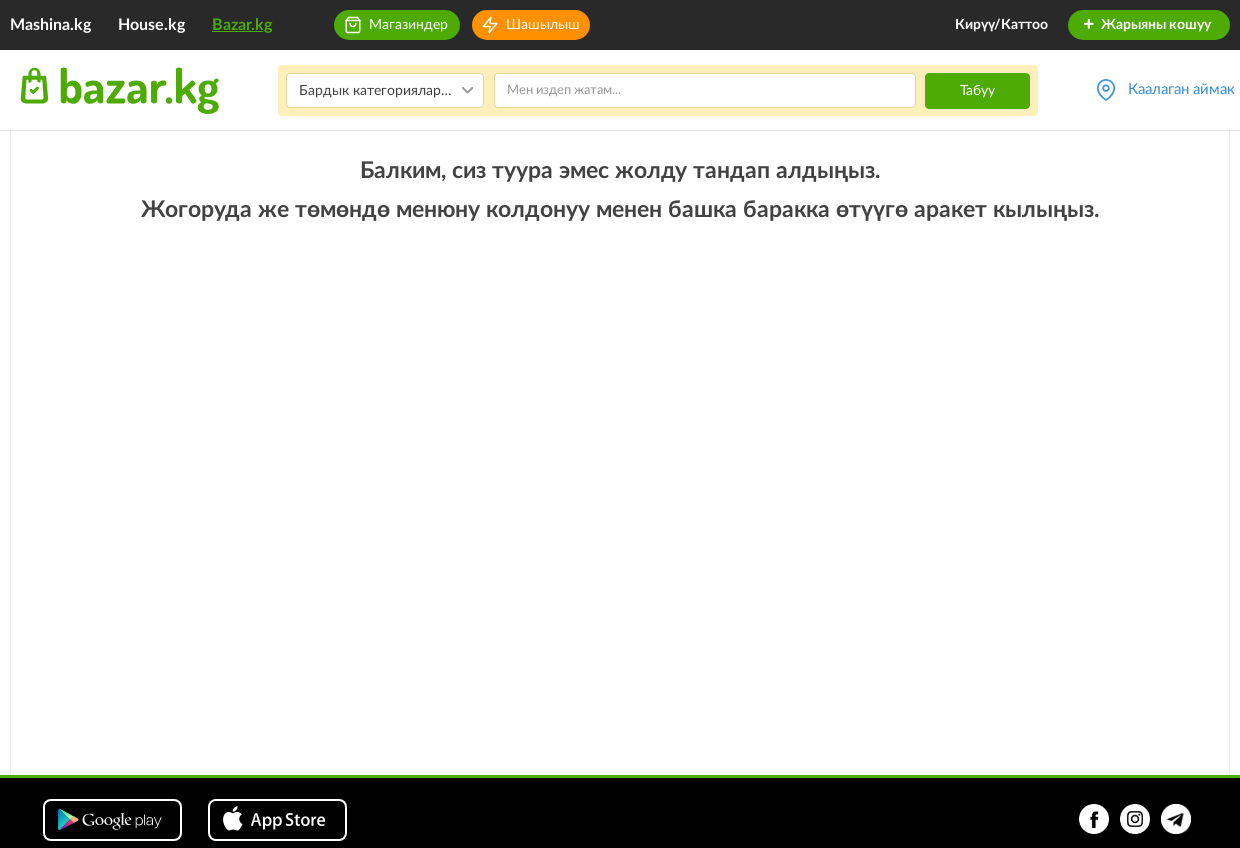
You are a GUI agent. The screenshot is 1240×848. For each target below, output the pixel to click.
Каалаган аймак (1181, 89)
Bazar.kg (242, 25)
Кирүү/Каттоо (1001, 25)
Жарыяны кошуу (1146, 25)
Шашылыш (543, 25)
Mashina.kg (50, 25)
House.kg (151, 25)
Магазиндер (408, 25)
